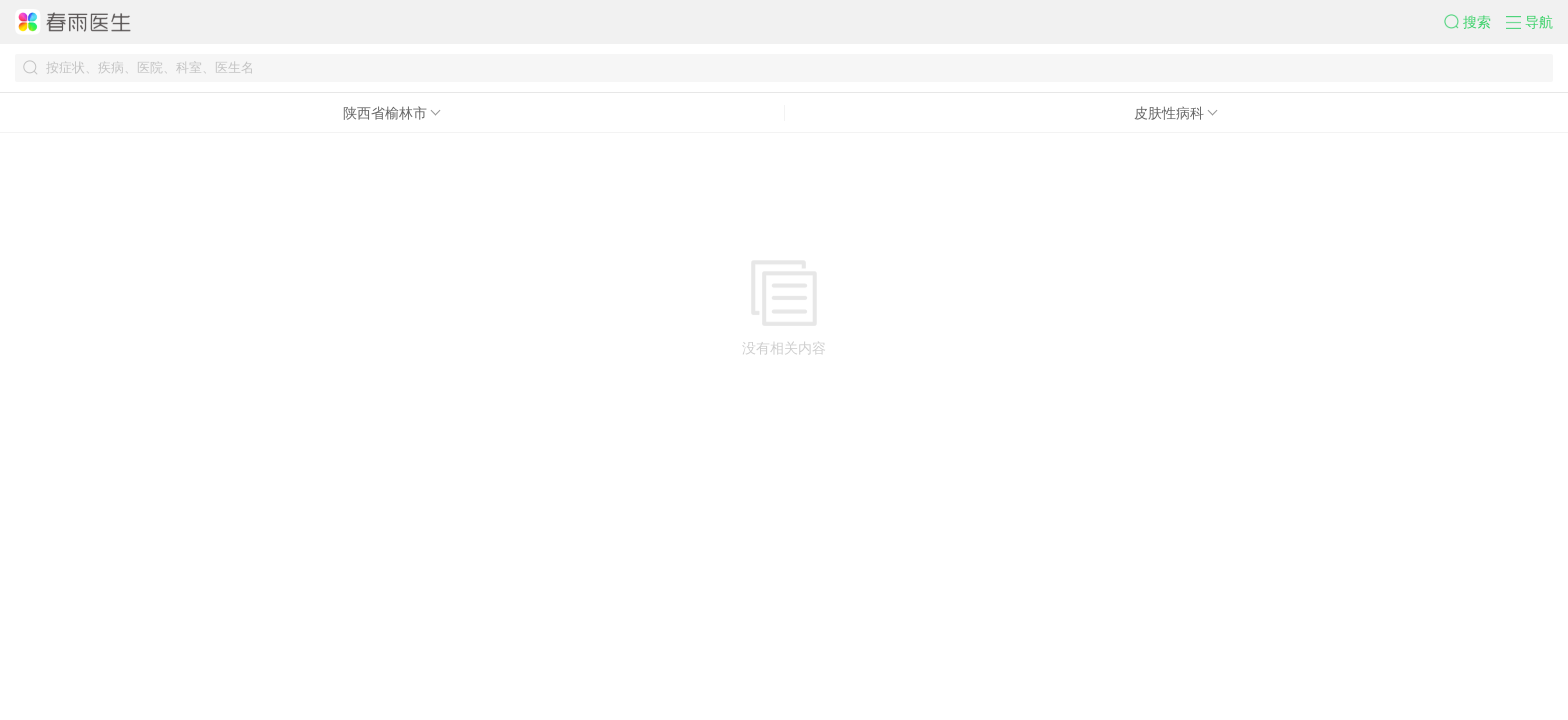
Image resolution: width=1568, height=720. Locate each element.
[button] (1475, 22)
